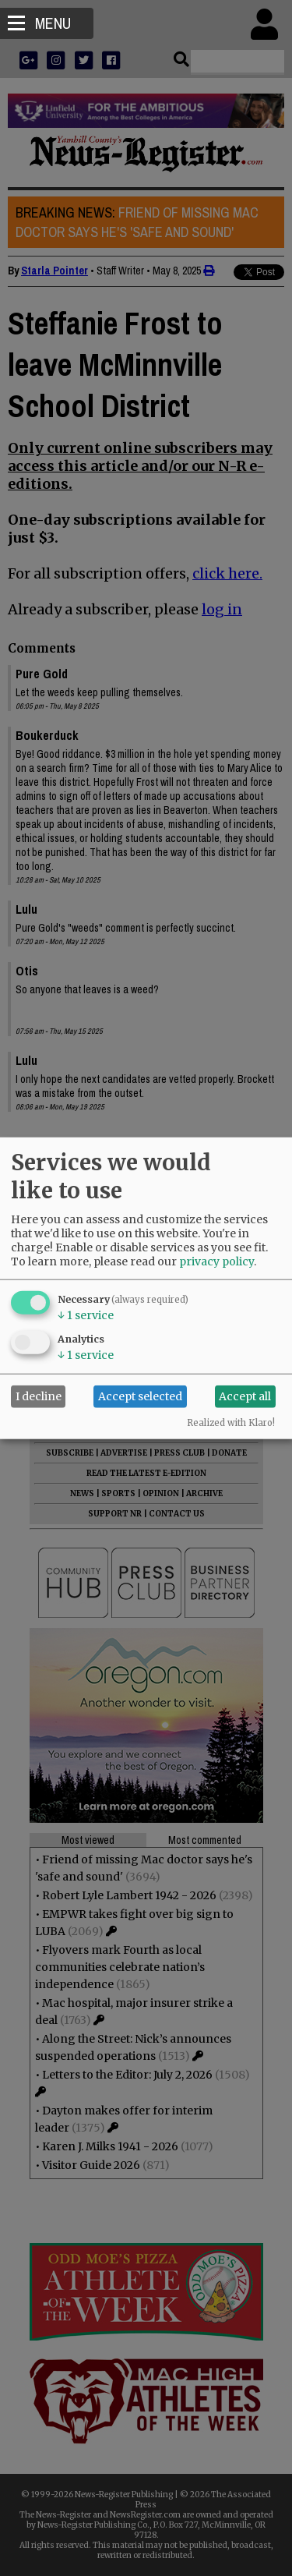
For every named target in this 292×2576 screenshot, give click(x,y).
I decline (39, 1396)
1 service (86, 1314)
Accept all (245, 1396)
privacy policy (216, 1261)
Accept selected (140, 1396)
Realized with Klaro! (231, 1422)
